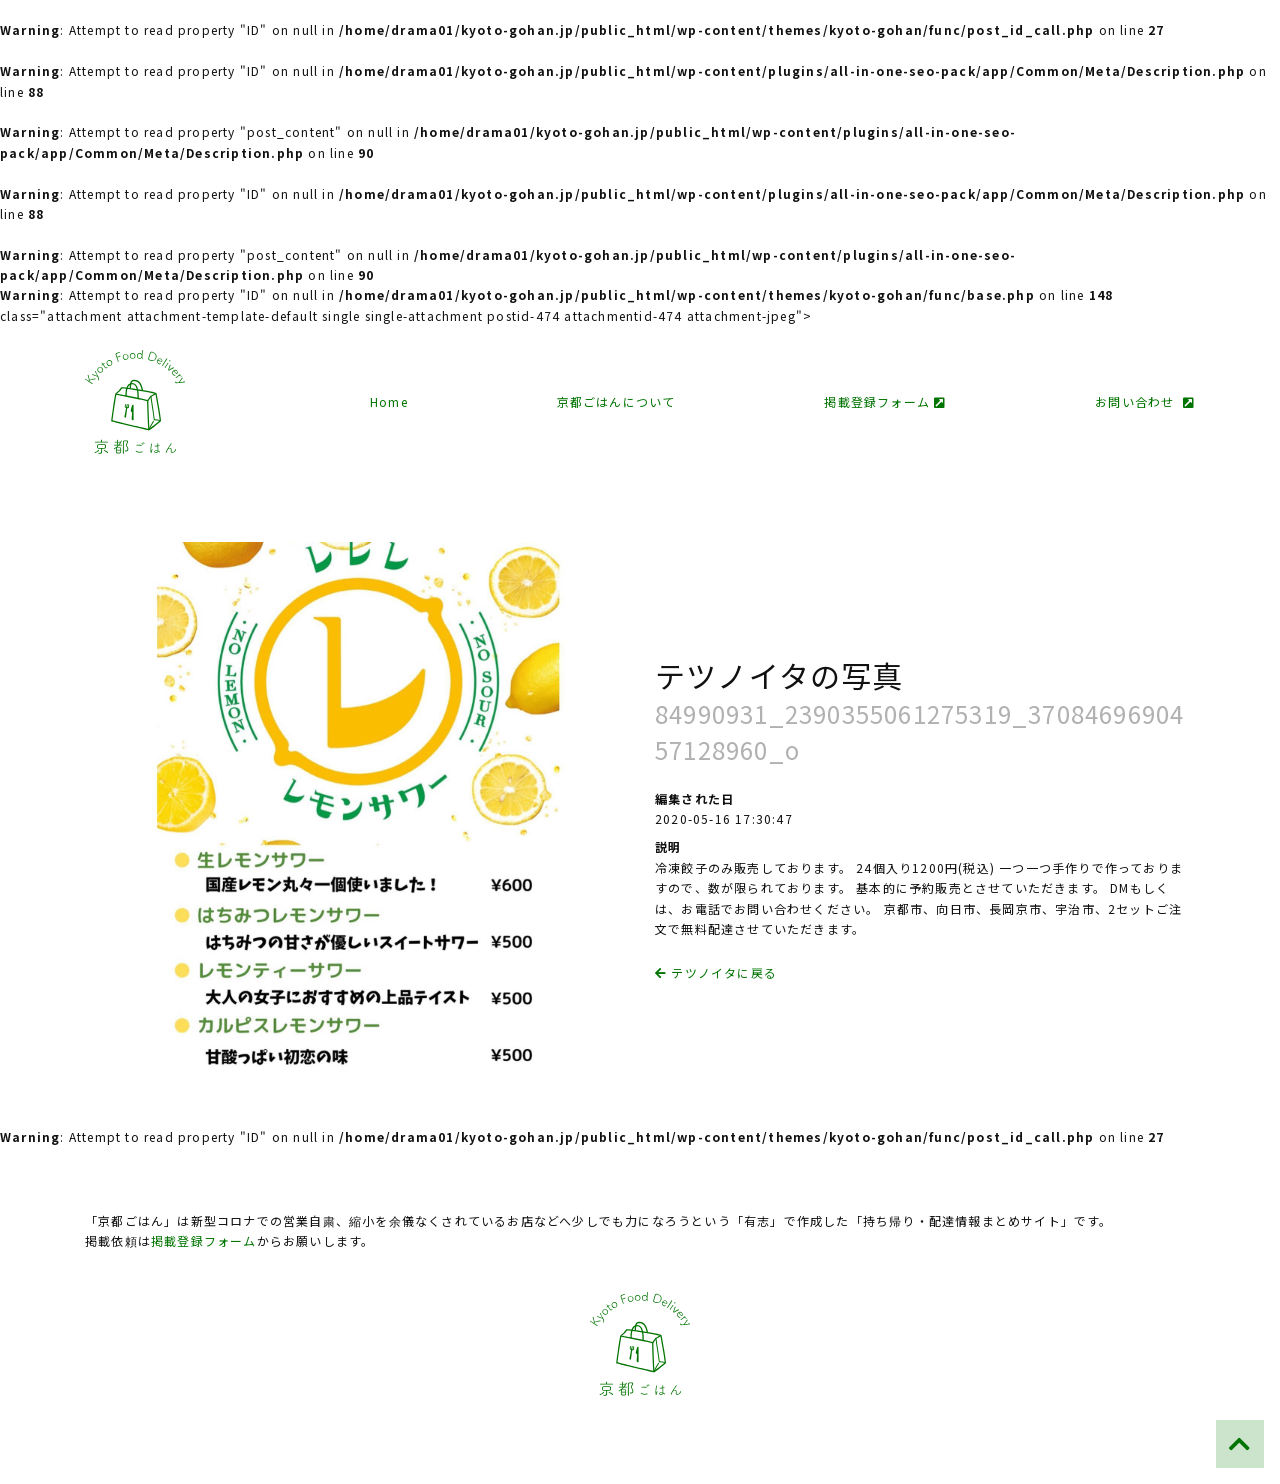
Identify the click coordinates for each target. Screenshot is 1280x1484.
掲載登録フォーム (885, 401)
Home (389, 401)
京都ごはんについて (616, 401)
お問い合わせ (1145, 401)
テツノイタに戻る (716, 972)
